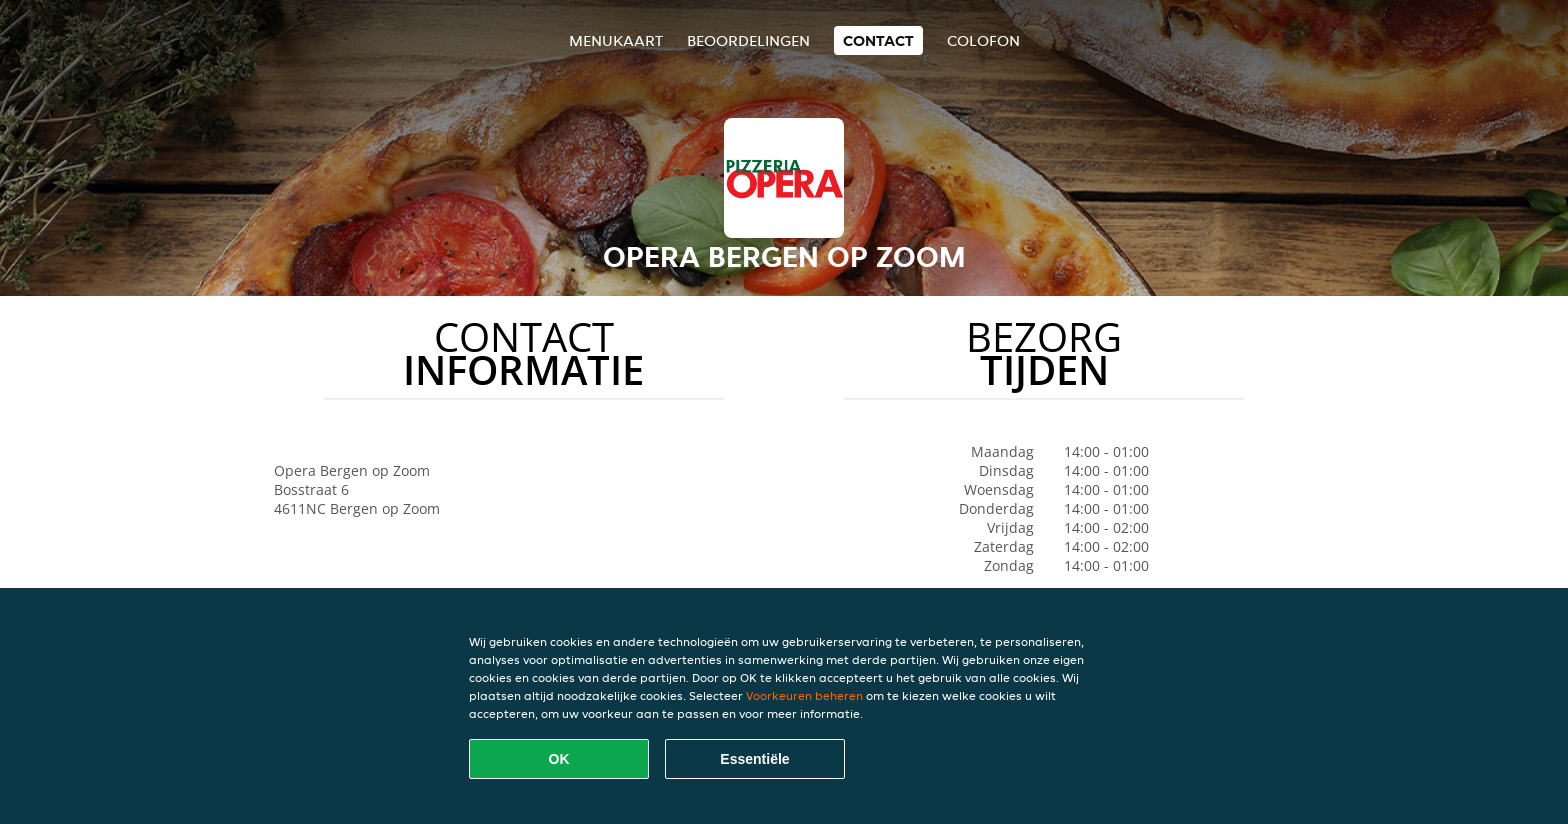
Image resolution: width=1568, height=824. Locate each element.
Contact (878, 40)
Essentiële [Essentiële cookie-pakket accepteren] (754, 759)
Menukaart (616, 40)
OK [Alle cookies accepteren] (559, 759)
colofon (983, 40)
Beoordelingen (748, 40)
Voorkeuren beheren (804, 695)
